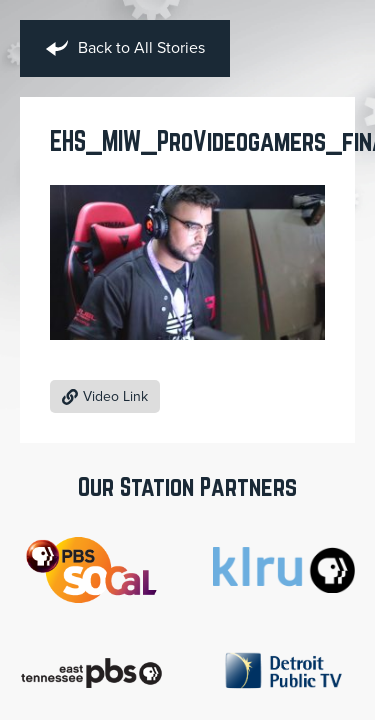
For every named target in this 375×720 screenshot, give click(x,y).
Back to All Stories (125, 49)
